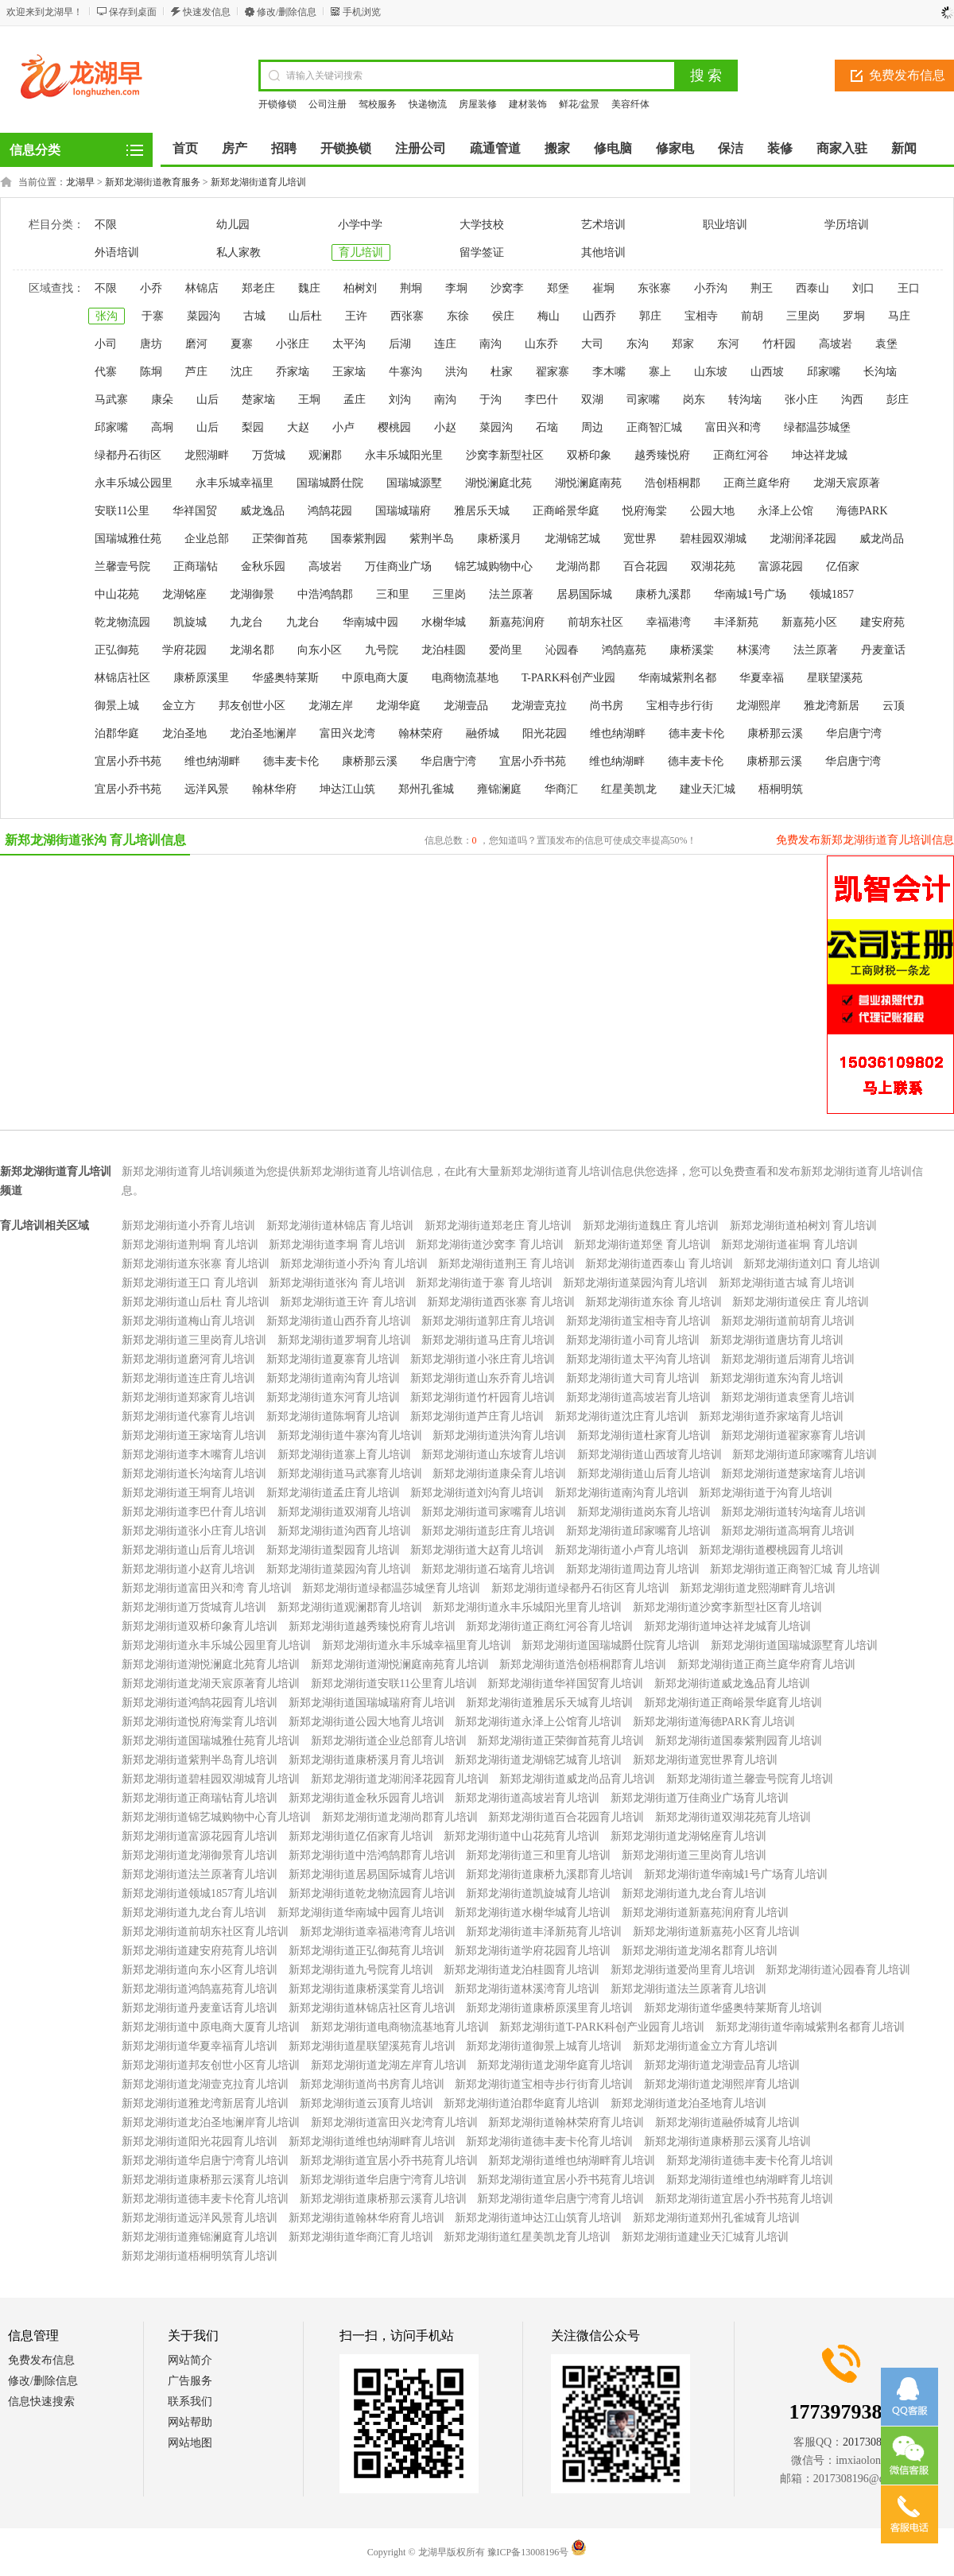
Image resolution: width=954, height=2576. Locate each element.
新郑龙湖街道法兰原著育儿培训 (199, 1874)
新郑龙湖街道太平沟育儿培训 (638, 1359)
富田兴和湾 (733, 427)
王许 (356, 316)
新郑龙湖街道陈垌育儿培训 (333, 1416)
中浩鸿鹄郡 (325, 594)
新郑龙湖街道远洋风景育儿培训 (199, 2218)
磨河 (196, 344)
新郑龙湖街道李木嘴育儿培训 (194, 1455)
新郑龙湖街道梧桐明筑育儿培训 (199, 2256)
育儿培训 (361, 252)
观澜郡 (325, 455)
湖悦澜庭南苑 (588, 483)
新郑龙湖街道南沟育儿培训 (333, 1378)
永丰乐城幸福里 (234, 483)
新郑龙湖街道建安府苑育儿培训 (199, 1951)
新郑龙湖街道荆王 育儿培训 (506, 1264)
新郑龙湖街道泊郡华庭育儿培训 (521, 2103)
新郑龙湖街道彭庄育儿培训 (488, 1531)
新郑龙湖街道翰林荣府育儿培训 (566, 2122)
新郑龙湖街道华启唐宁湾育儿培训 (205, 2161)
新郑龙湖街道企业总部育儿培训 (389, 1741)
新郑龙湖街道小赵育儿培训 (188, 1569)
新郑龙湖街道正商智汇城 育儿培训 (795, 1569)
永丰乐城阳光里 (404, 455)
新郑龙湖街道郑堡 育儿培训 (642, 1245)
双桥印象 (589, 455)
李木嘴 (609, 372)
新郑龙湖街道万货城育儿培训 (194, 1607)
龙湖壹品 (466, 706)
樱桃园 (394, 427)
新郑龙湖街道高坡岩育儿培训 (638, 1397)
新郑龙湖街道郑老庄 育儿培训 (498, 1226)
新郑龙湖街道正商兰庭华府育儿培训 (766, 1664)
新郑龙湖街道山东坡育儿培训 (493, 1455)
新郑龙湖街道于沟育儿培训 (765, 1493)
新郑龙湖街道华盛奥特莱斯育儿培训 (733, 2008)
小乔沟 (710, 288)
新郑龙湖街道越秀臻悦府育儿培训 (372, 1626)
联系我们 (190, 2401)
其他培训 (603, 252)
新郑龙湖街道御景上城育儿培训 (544, 2046)
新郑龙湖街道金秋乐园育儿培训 (366, 1798)
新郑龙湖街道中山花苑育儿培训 (521, 1836)
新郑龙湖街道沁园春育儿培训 (838, 1970)
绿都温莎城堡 (817, 427)
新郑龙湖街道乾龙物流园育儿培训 (372, 1893)
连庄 (445, 344)
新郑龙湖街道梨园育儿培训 (333, 1550)
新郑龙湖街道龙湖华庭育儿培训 (555, 2065)
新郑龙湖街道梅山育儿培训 (188, 1321)
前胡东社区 (595, 622)
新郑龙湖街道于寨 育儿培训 (484, 1283)
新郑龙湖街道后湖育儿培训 (788, 1359)
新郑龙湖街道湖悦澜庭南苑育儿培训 (400, 1664)
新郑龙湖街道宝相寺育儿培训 (638, 1321)
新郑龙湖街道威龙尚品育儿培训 (577, 1779)
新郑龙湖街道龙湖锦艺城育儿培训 (538, 1760)
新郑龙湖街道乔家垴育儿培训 (771, 1416)
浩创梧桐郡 (672, 483)
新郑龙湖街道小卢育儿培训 (621, 1550)
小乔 (151, 288)
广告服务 (190, 2381)
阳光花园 (544, 733)
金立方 (179, 706)
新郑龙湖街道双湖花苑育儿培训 (733, 1817)
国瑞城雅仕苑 (128, 539)
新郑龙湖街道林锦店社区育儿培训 (372, 2008)
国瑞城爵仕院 (330, 483)
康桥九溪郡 (663, 594)
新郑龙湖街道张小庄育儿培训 (194, 1531)
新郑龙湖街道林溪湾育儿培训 (527, 1989)
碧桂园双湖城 (713, 539)
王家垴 (349, 372)
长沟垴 (880, 372)
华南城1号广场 (750, 594)
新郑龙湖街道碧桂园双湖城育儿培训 (211, 1779)
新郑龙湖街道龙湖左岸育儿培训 (389, 2065)
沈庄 (242, 372)
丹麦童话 (883, 650)
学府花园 (184, 650)
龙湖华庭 (398, 706)
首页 (185, 148)
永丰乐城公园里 (134, 483)
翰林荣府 (420, 733)
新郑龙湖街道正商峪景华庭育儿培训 (733, 1703)
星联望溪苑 (835, 678)
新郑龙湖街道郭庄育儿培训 (488, 1321)
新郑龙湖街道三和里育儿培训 (538, 1855)
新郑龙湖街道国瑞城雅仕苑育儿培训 (211, 1741)
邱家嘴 (823, 372)
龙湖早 (80, 182)
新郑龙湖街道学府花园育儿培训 (533, 1951)
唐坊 (151, 344)
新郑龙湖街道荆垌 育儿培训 (190, 1245)
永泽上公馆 (785, 511)
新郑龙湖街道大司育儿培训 (633, 1378)
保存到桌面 (133, 11)
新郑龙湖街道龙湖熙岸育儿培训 (722, 2084)
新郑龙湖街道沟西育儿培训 (344, 1531)
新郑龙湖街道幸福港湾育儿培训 (378, 1932)
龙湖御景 (252, 594)
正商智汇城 (654, 427)
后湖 (400, 344)
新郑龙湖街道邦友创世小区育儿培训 (211, 2065)
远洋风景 (206, 789)
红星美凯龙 (629, 789)
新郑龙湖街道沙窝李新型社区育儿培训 (727, 1607)
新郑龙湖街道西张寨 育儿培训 (501, 1302)
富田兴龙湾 (347, 733)
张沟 (106, 316)
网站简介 (190, 2360)
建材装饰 (528, 104)
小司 (106, 344)
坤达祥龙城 (819, 455)
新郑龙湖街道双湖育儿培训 (344, 1512)
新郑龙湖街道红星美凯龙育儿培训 (527, 2237)
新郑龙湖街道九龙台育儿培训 (694, 1893)
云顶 (893, 706)
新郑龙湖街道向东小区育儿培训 (199, 1970)
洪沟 (456, 372)
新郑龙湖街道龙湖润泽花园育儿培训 (400, 1779)
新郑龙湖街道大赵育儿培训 (477, 1550)
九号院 (381, 650)
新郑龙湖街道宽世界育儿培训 (705, 1760)
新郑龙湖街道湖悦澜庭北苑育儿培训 (211, 1664)
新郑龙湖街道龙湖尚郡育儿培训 (400, 1817)
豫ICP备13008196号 (528, 2552)
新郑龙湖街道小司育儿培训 (633, 1340)
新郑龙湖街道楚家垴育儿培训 (793, 1474)
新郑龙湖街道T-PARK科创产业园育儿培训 (601, 2027)
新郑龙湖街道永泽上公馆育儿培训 (538, 1722)
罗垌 (854, 316)
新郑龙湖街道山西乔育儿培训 (338, 1321)
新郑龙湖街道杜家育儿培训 (644, 1435)
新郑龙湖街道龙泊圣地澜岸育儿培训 (211, 2122)
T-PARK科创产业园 (568, 678)
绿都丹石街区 (128, 455)
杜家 (502, 372)
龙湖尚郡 (578, 566)
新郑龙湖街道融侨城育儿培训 (727, 2122)
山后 (207, 399)
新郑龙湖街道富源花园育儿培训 (199, 1836)
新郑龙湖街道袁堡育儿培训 (788, 1397)
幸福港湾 (668, 622)
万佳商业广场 (398, 566)
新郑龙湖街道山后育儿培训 (644, 1474)
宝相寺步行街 (679, 706)
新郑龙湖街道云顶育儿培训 (366, 2103)
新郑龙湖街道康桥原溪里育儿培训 (549, 2008)
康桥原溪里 (201, 678)
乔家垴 (292, 372)
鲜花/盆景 (579, 104)
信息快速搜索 (41, 2401)
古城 (254, 316)
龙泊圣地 (184, 733)
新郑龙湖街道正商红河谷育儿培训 (549, 1626)
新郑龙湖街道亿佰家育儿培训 (361, 1836)
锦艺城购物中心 (494, 566)
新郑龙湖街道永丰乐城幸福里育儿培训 (416, 1645)
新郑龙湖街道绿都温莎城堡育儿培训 (391, 1588)
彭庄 (897, 399)
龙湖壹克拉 (539, 706)
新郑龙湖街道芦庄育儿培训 (477, 1416)
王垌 (309, 399)
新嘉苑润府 (517, 622)
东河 (728, 344)
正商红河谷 (741, 455)
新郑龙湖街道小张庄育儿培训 (482, 1359)
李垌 (456, 288)
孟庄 (354, 399)
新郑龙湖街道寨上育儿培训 (344, 1455)
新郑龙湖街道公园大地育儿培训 (366, 1722)
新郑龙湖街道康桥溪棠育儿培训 (366, 1989)
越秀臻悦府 (662, 455)
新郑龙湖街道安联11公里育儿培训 (394, 1684)
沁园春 (562, 650)
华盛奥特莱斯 (285, 678)
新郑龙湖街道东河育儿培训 (333, 1397)
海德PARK (861, 511)
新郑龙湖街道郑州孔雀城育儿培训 (716, 2218)
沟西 (852, 399)
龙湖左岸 (330, 706)
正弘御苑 (117, 650)
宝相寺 (701, 316)
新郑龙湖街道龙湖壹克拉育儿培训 (205, 2084)
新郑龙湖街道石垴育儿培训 (488, 1569)
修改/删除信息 (286, 11)
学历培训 (846, 225)
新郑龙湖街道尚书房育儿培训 (372, 2084)
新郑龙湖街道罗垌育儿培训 (344, 1340)
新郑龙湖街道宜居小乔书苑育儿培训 (389, 2161)
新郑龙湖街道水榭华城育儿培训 (533, 1912)
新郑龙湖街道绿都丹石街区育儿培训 (580, 1588)
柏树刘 (360, 288)
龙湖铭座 (184, 594)
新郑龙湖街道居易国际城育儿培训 (372, 1874)
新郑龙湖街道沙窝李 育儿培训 (490, 1245)
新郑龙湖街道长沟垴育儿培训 (194, 1474)
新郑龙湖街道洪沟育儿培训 (499, 1435)
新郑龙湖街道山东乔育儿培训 (482, 1378)
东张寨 (654, 288)
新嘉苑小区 (809, 622)
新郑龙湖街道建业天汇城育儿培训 (705, 2237)
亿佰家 (842, 566)
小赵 (445, 427)
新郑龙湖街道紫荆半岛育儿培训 (199, 1760)
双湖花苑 (713, 566)
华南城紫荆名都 (677, 678)
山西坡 (767, 372)
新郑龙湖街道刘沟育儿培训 (477, 1493)
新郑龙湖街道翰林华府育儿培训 (366, 2218)
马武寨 (111, 399)
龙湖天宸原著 (846, 483)
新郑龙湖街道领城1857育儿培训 (199, 1893)
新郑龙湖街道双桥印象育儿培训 (199, 1626)
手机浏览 (362, 11)
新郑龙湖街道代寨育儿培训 (188, 1416)
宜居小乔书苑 (128, 761)
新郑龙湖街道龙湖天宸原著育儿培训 (211, 1684)
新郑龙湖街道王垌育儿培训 (188, 1493)
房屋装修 (478, 104)
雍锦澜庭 (499, 789)
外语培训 (117, 252)
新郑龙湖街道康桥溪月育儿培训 (366, 1760)
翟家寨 (552, 372)
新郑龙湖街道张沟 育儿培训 (337, 1283)
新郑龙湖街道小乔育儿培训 (188, 1226)
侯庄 (503, 316)
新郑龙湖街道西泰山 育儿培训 (659, 1264)
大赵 (298, 427)
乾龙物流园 (122, 622)
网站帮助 (190, 2422)
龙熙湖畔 (206, 455)
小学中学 (360, 225)
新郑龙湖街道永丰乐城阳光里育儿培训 (527, 1607)
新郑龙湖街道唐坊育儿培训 (776, 1340)
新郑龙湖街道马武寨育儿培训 (349, 1474)
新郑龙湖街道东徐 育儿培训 (653, 1302)
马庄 (899, 316)
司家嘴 (643, 399)
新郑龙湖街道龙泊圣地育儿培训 (688, 2103)
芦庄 (196, 372)
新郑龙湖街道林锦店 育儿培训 (340, 1226)
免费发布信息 (41, 2360)
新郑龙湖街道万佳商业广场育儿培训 (700, 1798)
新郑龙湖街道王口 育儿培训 (190, 1283)
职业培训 (725, 225)
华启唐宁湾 (854, 733)
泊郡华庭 (117, 733)
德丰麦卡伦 (696, 733)
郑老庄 (258, 288)
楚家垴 (258, 399)
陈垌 (151, 372)
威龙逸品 (262, 511)
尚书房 (606, 706)
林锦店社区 (122, 678)
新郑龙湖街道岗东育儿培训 (644, 1512)
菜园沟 (203, 316)
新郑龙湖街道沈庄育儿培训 (621, 1416)
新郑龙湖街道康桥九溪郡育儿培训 (549, 1874)
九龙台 (246, 622)
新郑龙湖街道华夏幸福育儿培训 (199, 2046)
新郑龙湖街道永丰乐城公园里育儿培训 (216, 1645)
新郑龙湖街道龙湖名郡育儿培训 (700, 1951)
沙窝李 (507, 288)
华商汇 (561, 789)
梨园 (253, 427)
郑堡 (558, 288)
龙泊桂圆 (443, 650)
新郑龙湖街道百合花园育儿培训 (566, 1817)
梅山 (548, 316)
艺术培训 (603, 225)
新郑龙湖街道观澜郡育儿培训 (349, 1607)
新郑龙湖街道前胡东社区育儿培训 (205, 1932)
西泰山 (812, 288)
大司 (592, 344)
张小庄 (801, 399)
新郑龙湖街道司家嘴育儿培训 (493, 1512)
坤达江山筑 (347, 789)
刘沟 (400, 399)
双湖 (592, 399)
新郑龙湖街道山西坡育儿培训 (649, 1455)
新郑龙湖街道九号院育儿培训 (361, 1970)
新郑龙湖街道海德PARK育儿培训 (714, 1722)
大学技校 (482, 225)
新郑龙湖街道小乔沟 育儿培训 (354, 1264)
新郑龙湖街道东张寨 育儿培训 (196, 1264)
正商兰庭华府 (756, 483)
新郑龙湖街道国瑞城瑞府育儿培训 (372, 1703)
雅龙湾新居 (831, 706)
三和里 (392, 594)
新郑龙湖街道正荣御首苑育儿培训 (560, 1741)
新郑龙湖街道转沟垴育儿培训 (793, 1512)
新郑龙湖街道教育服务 (152, 182)
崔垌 (603, 288)
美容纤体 (630, 104)
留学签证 (482, 252)
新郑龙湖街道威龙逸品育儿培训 (732, 1684)
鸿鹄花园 (330, 511)
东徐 (458, 316)
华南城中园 (370, 622)
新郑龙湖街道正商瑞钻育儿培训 (199, 1798)
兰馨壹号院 (122, 566)
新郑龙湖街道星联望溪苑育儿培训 (372, 2046)
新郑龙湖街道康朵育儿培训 (499, 1474)
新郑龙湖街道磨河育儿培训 (188, 1359)
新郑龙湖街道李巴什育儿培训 (194, 1512)
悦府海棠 (644, 511)
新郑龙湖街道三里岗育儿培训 (194, 1340)
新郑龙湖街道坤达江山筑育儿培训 (538, 2218)
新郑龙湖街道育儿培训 (258, 182)
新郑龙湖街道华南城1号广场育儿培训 (736, 1874)
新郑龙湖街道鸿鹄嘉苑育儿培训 (199, 1989)
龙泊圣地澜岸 (263, 733)
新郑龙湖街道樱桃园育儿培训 (771, 1550)
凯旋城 (190, 622)
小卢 (343, 427)
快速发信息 (207, 11)
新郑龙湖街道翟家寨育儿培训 (793, 1435)
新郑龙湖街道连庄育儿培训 (188, 1378)
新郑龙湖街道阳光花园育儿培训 (199, 2141)
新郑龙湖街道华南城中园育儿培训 (360, 1912)
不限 (106, 225)
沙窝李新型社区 (505, 455)
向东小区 (319, 650)
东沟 (637, 344)
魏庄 (309, 288)
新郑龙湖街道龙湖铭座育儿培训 (688, 1836)
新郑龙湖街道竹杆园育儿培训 (482, 1397)
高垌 (162, 427)
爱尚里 (505, 650)
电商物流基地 (465, 678)
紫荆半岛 (431, 539)
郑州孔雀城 (426, 789)
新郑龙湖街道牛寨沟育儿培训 (349, 1435)
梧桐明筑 (780, 789)
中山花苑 (117, 594)
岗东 (694, 399)
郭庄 (650, 316)
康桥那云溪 (775, 733)
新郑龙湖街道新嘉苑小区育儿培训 (716, 1932)
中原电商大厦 (375, 678)
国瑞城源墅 (414, 483)
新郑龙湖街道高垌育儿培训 (788, 1531)
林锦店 (202, 288)
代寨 (106, 372)
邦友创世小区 (252, 706)
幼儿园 (233, 225)
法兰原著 (511, 594)
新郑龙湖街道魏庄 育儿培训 (651, 1226)
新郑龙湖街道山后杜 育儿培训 (196, 1302)
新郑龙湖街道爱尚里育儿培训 (683, 1970)
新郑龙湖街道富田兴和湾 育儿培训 (207, 1588)
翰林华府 (274, 789)
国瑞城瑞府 (403, 511)
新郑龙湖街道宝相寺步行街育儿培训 (544, 2084)
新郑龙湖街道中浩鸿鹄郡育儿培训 (372, 1855)
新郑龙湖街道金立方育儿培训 (705, 2046)
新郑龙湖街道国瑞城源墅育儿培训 (794, 1645)
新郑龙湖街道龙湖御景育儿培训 (199, 1855)
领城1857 (831, 594)
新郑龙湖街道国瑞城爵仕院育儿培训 (611, 1645)
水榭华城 (443, 622)
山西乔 (599, 316)
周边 (592, 427)
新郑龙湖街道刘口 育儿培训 (811, 1264)
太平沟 (349, 344)
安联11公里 (122, 511)
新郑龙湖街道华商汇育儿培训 (361, 2237)
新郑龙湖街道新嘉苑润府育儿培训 (705, 1912)
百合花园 (645, 566)
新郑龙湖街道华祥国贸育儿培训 (565, 1684)
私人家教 (238, 252)
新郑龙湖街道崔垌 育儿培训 (789, 1245)
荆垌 (411, 288)
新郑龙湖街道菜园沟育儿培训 (635, 1283)
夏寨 (242, 344)
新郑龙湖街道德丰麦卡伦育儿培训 (549, 2141)
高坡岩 (835, 344)
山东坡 (710, 372)
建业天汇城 (707, 789)
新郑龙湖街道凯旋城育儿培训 (538, 1893)
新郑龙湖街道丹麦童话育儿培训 (199, 2008)
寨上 (660, 372)
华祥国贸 (195, 511)
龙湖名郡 (252, 650)
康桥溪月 (499, 539)
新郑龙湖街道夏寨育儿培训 (333, 1359)
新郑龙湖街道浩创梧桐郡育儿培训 (582, 1664)
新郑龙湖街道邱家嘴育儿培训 (804, 1455)
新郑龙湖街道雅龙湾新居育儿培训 (205, 2103)
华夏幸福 (761, 678)
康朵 (162, 399)
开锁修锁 (277, 104)
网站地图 (190, 2443)
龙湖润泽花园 (803, 539)
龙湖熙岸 (758, 706)
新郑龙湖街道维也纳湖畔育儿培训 (372, 2141)
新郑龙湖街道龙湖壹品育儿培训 (722, 2065)
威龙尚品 (881, 539)
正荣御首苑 (280, 539)
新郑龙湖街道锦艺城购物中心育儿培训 (216, 1817)
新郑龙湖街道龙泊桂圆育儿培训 (521, 1970)
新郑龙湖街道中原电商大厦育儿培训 (211, 2027)
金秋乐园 (263, 566)
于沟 (490, 399)
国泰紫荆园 (358, 539)
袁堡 (886, 344)
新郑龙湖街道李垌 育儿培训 (337, 1245)
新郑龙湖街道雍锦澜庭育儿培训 (199, 2237)
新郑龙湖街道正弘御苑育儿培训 (366, 1951)
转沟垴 (745, 399)
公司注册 (327, 104)
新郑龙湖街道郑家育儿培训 (188, 1397)
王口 (909, 288)
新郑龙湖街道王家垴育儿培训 (194, 1435)
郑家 (683, 344)
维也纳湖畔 (618, 733)
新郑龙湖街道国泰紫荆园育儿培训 (738, 1741)
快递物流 (428, 104)
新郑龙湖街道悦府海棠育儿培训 (199, 1722)
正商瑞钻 (195, 566)
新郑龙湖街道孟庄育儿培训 (333, 1493)
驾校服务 (378, 104)
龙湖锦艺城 (572, 539)
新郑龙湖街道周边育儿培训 (633, 1569)
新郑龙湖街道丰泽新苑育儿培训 (544, 1932)
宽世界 (640, 539)
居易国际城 (584, 594)
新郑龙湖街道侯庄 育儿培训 (800, 1302)
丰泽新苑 (736, 622)
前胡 (752, 316)
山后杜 (305, 316)
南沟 (490, 344)
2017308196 (870, 2442)
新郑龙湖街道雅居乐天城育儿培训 (549, 1703)
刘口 (863, 288)
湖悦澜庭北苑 (498, 483)
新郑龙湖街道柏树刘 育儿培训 (804, 1226)
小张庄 (292, 344)
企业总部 (206, 539)
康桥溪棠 (691, 650)
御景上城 (117, 706)
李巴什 (541, 399)
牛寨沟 (405, 372)
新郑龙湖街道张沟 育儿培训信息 (95, 840)
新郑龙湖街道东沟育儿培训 (776, 1378)
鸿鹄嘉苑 (624, 650)
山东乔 (541, 344)
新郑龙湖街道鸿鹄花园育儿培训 (199, 1703)
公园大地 (712, 511)
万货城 (268, 455)
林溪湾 (753, 650)
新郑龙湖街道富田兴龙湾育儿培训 (394, 2122)
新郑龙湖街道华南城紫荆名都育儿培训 (810, 2027)
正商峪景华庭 (566, 511)
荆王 (761, 288)
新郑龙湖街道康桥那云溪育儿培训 (727, 2141)
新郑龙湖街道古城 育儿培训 (787, 1283)
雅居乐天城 (482, 511)
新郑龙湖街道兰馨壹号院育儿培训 (749, 1779)
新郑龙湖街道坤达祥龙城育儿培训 (727, 1626)
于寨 (153, 316)
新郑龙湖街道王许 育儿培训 (348, 1302)
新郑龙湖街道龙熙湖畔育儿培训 (758, 1588)
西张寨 (407, 316)
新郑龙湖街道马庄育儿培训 (488, 1340)
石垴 (547, 427)
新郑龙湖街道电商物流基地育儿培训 (400, 2027)
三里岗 (803, 316)
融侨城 (482, 733)
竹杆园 (779, 344)
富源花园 (780, 566)
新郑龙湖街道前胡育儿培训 (788, 1321)
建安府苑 (882, 622)
